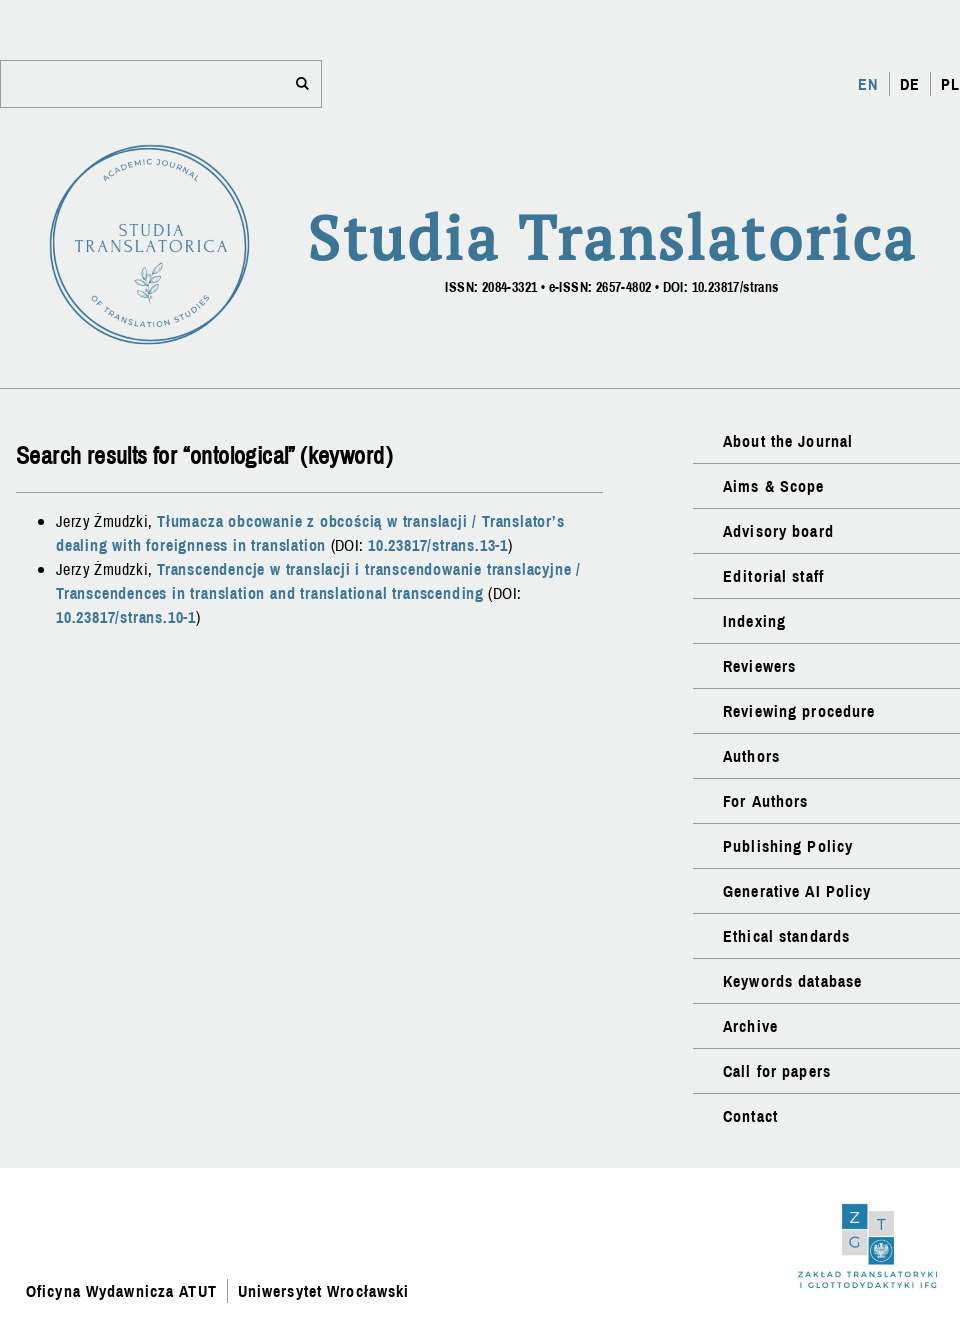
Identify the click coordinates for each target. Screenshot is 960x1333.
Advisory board (778, 531)
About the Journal (788, 441)
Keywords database (792, 981)
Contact (750, 1116)
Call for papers (777, 1071)
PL (950, 84)
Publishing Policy (788, 846)
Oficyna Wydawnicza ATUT (121, 1291)
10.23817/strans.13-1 (438, 545)
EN (868, 84)
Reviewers (759, 666)
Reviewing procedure (799, 711)
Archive (750, 1026)
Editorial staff (773, 576)
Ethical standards (786, 936)
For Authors (765, 801)
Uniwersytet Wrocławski (324, 1291)
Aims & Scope (773, 486)
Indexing (754, 621)
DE (910, 84)
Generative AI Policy (797, 891)
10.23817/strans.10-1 (126, 617)
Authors (751, 756)
